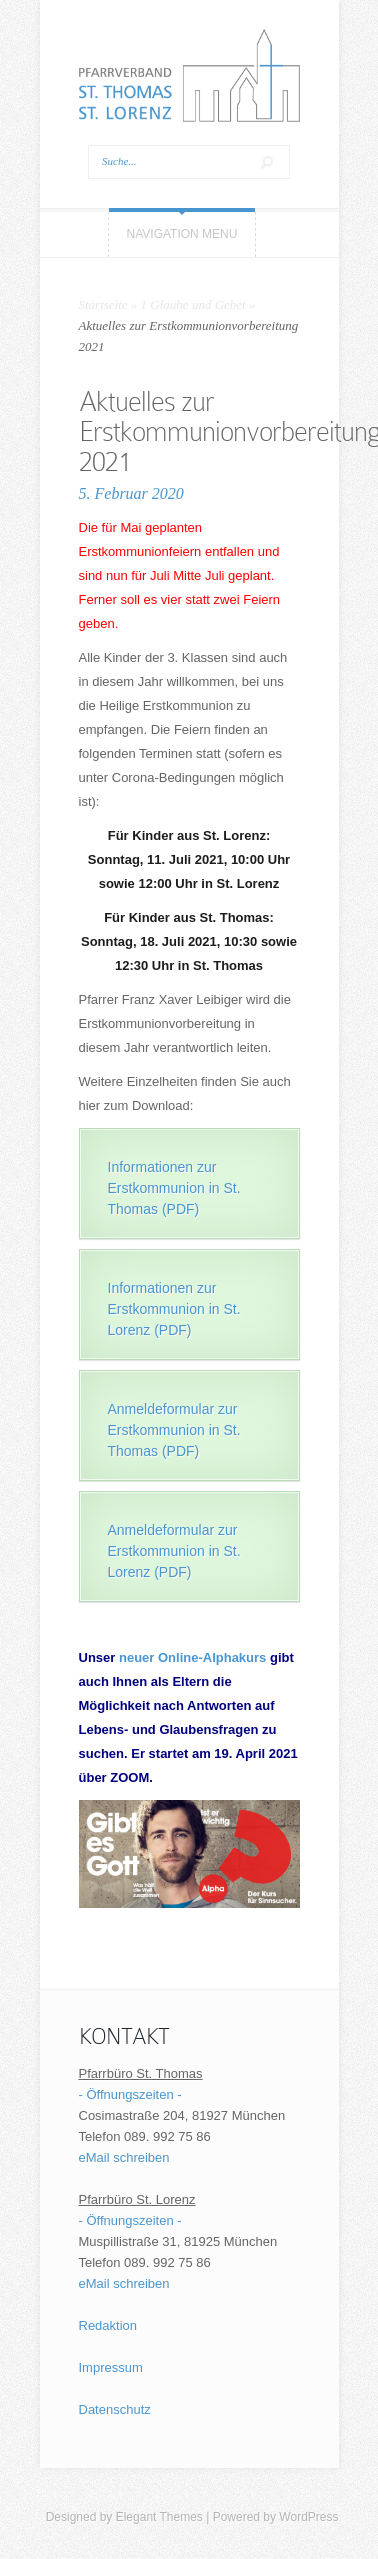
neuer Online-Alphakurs (192, 1657)
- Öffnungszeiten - (130, 2094)
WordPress (308, 2517)
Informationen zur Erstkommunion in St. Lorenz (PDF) (174, 1309)
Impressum (111, 2367)
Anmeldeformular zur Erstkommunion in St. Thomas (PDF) (174, 1430)
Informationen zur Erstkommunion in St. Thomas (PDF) (174, 1188)
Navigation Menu (182, 234)
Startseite (103, 304)
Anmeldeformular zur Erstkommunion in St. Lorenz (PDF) (174, 1551)
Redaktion (108, 2325)
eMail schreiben (124, 2157)
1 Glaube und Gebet (193, 304)
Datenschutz (115, 2409)
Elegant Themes (159, 2517)
